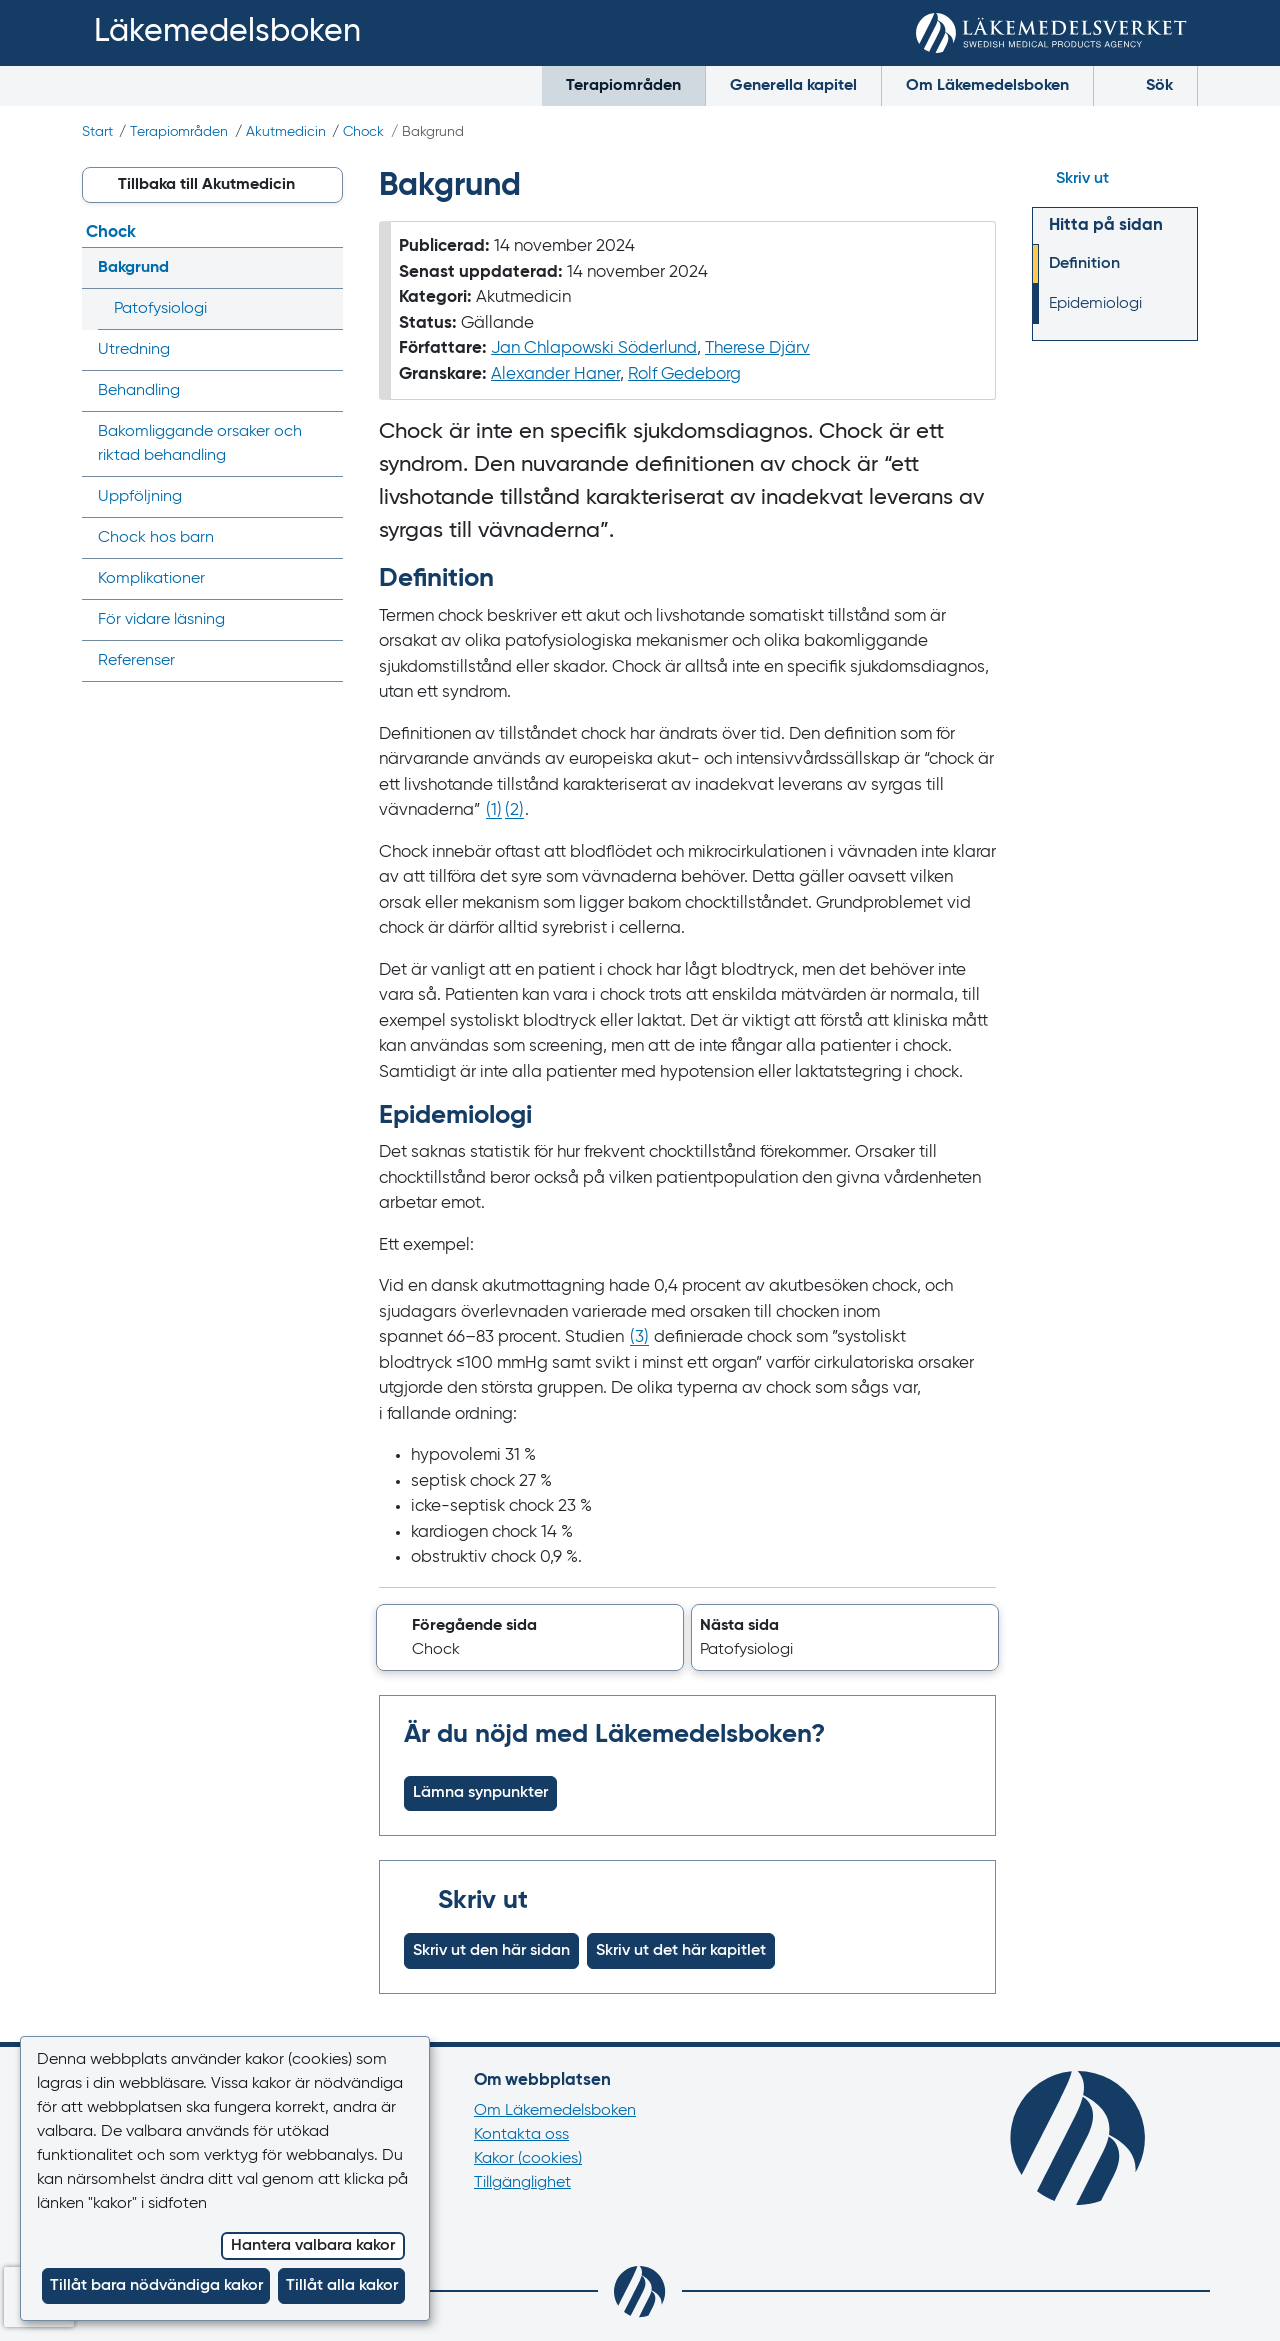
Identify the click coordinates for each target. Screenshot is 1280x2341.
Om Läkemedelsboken (987, 86)
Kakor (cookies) (528, 2159)
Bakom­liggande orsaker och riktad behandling (200, 444)
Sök (1145, 84)
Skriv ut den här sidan (491, 1951)
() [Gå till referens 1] (494, 810)
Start (97, 132)
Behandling (139, 391)
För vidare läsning (161, 620)
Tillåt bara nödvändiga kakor (156, 2286)
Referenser (136, 661)
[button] (530, 1638)
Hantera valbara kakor (313, 2246)
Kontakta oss (521, 2135)
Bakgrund (133, 268)
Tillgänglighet (522, 2183)
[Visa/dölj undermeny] (321, 268)
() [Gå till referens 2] (514, 810)
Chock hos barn (156, 538)
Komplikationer (151, 579)
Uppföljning (140, 497)
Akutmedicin (286, 132)
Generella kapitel (793, 86)
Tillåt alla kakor (342, 2286)
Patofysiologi (160, 309)
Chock (363, 132)
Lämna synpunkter (480, 1793)
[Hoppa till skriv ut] (1115, 179)
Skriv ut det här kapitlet (681, 1951)
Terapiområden (623, 86)
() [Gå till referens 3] (639, 1337)
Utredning (134, 350)
